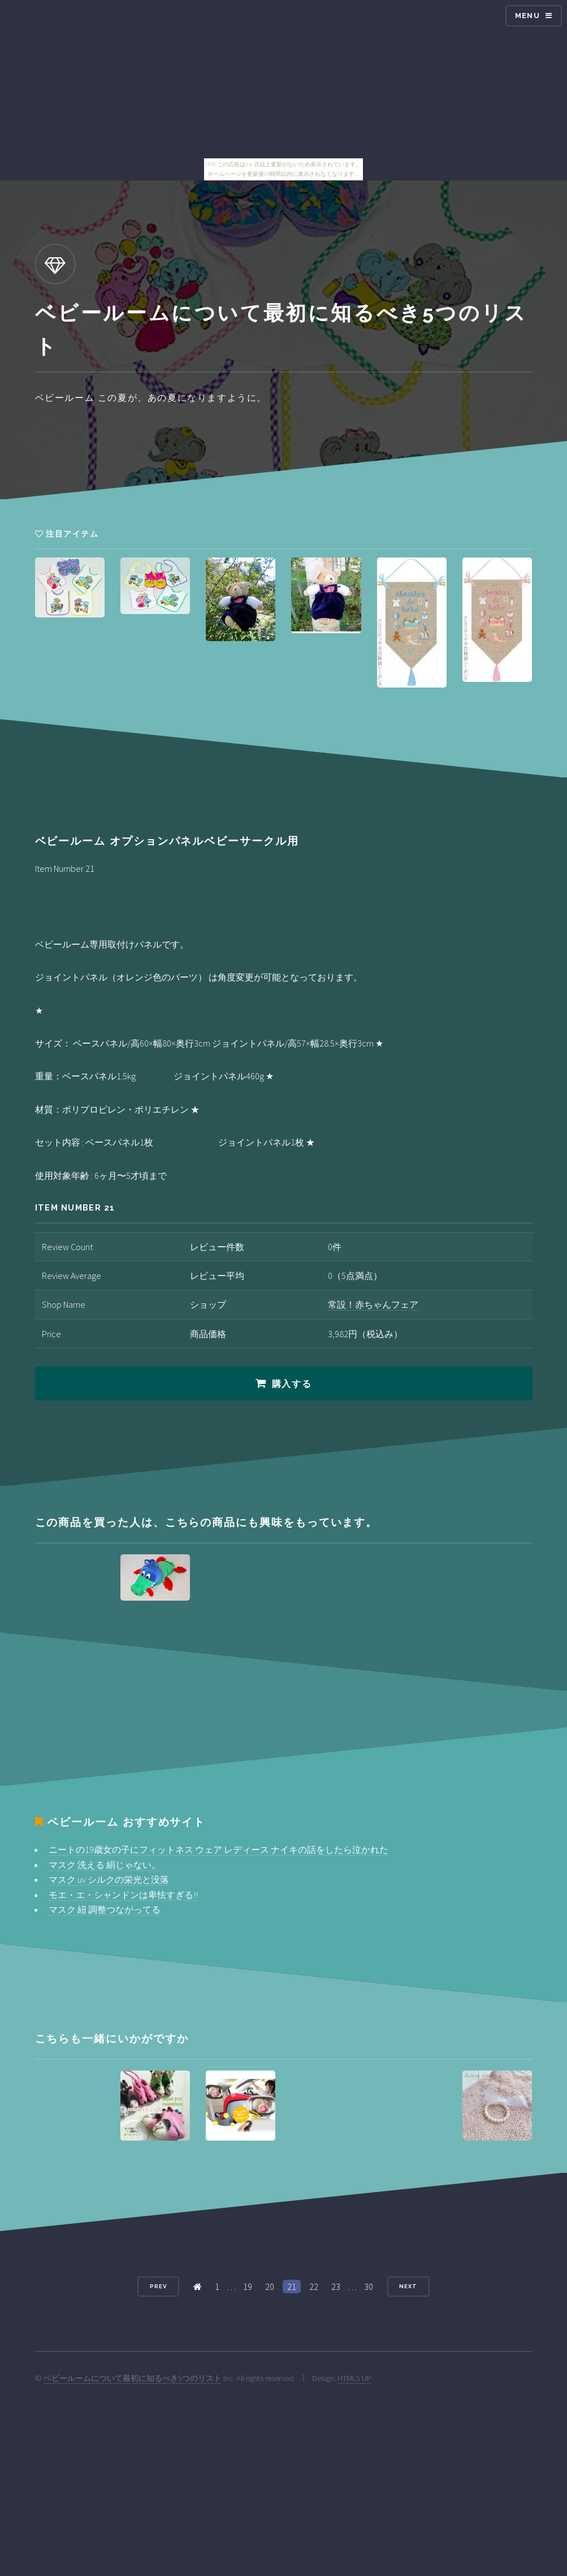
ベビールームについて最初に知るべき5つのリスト (133, 2378)
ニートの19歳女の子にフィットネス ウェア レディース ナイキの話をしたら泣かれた (218, 1849)
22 (313, 2286)
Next (408, 2286)
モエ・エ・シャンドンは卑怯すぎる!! (123, 1894)
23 (335, 2286)
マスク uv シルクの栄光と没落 (109, 1879)
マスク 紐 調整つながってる (105, 1909)
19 (247, 2286)
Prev (158, 2286)
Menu (527, 15)
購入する (291, 1383)
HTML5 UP (354, 2378)
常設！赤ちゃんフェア (373, 1304)
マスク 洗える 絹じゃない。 (105, 1864)
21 (291, 2286)
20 (269, 2286)
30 (368, 2286)
